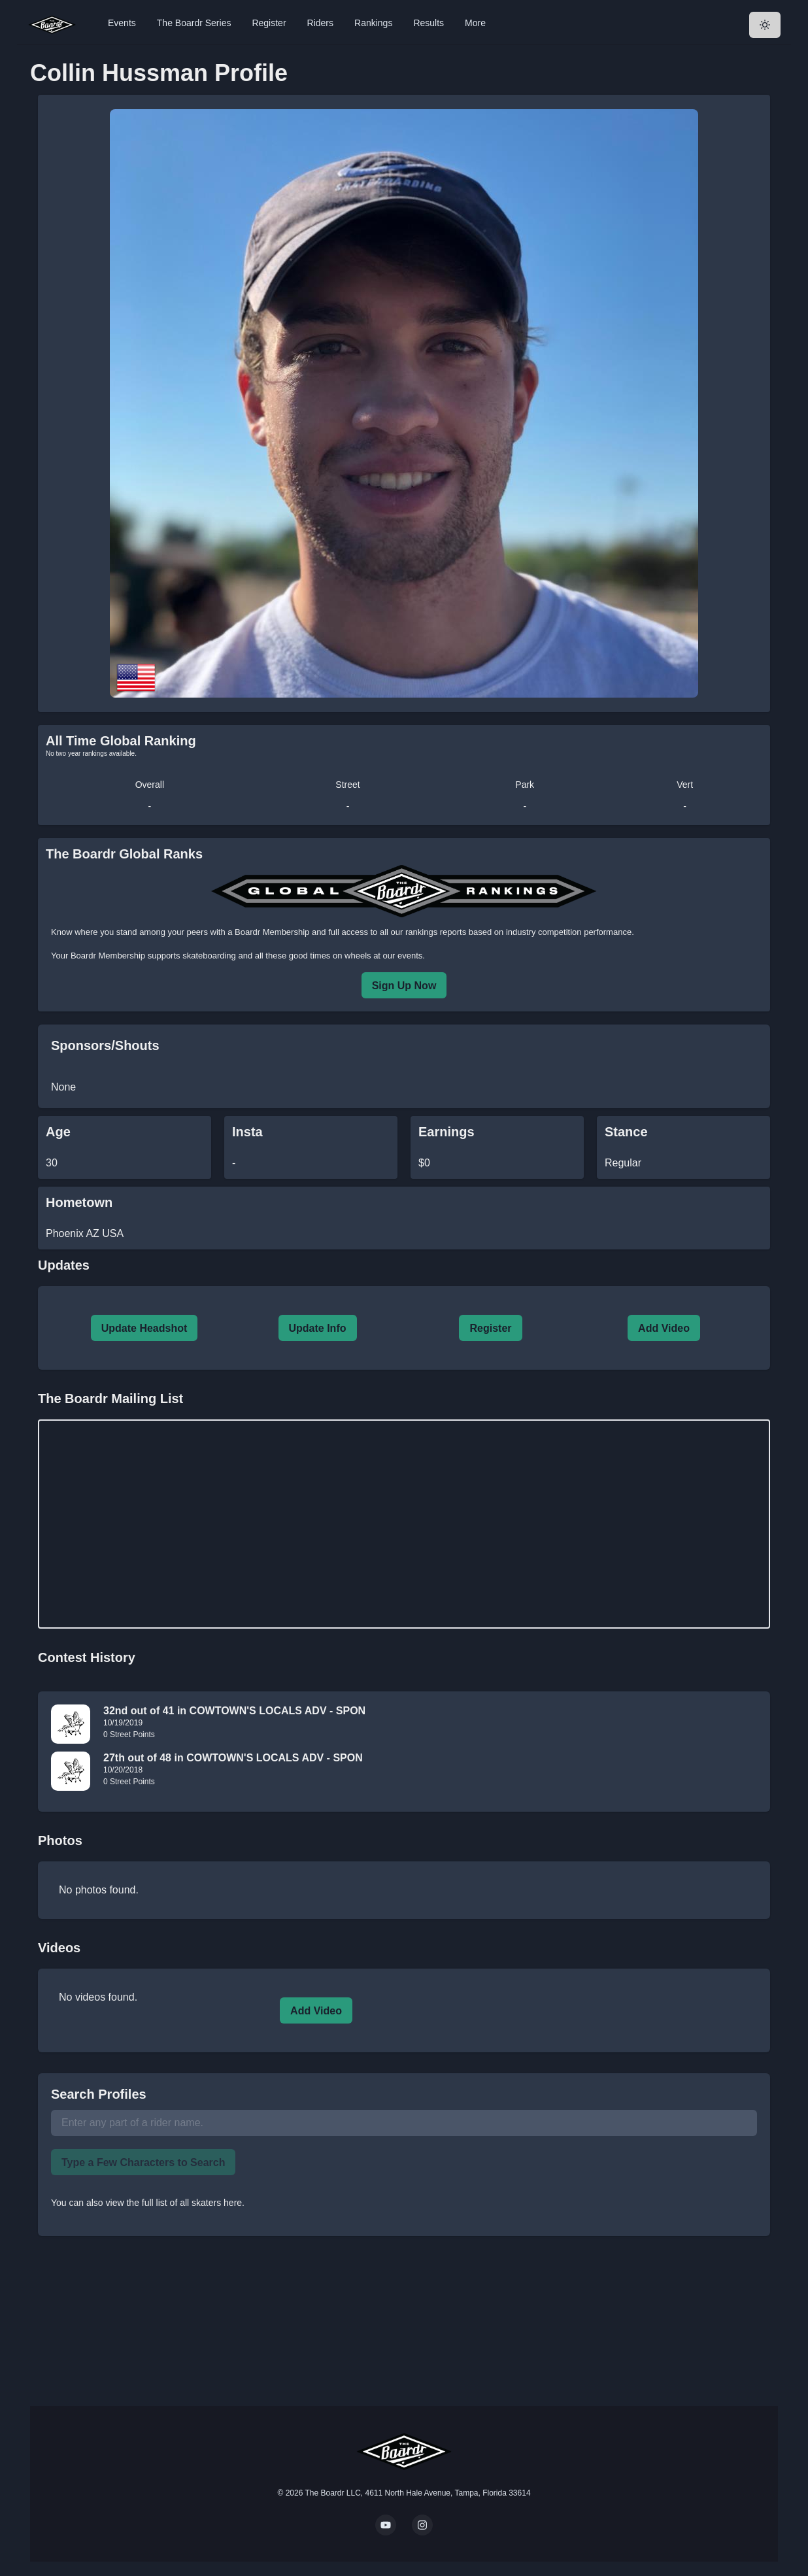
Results (428, 23)
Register (269, 23)
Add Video (664, 1328)
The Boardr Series (194, 23)
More (475, 23)
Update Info (317, 1328)
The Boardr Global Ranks (124, 854)
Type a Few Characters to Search (143, 2162)
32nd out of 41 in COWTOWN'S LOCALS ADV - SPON (234, 1710)
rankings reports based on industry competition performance (518, 932)
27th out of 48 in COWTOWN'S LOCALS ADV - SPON (233, 1757)
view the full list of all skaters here (174, 2202)
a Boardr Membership (268, 932)
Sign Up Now (404, 985)
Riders (320, 23)
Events (122, 23)
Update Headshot (144, 1328)
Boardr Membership (108, 955)
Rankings (373, 23)
